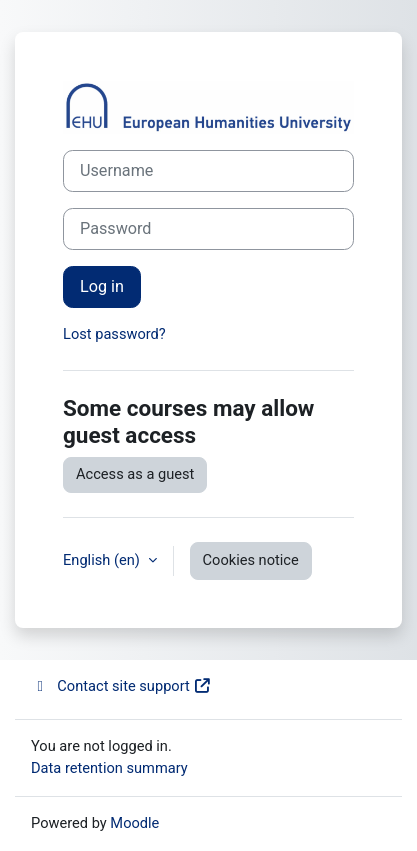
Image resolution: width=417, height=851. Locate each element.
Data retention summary (109, 768)
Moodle (134, 823)
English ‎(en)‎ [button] (103, 560)
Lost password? (114, 334)
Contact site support (121, 686)
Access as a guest (135, 474)
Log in (102, 286)
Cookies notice (251, 560)
